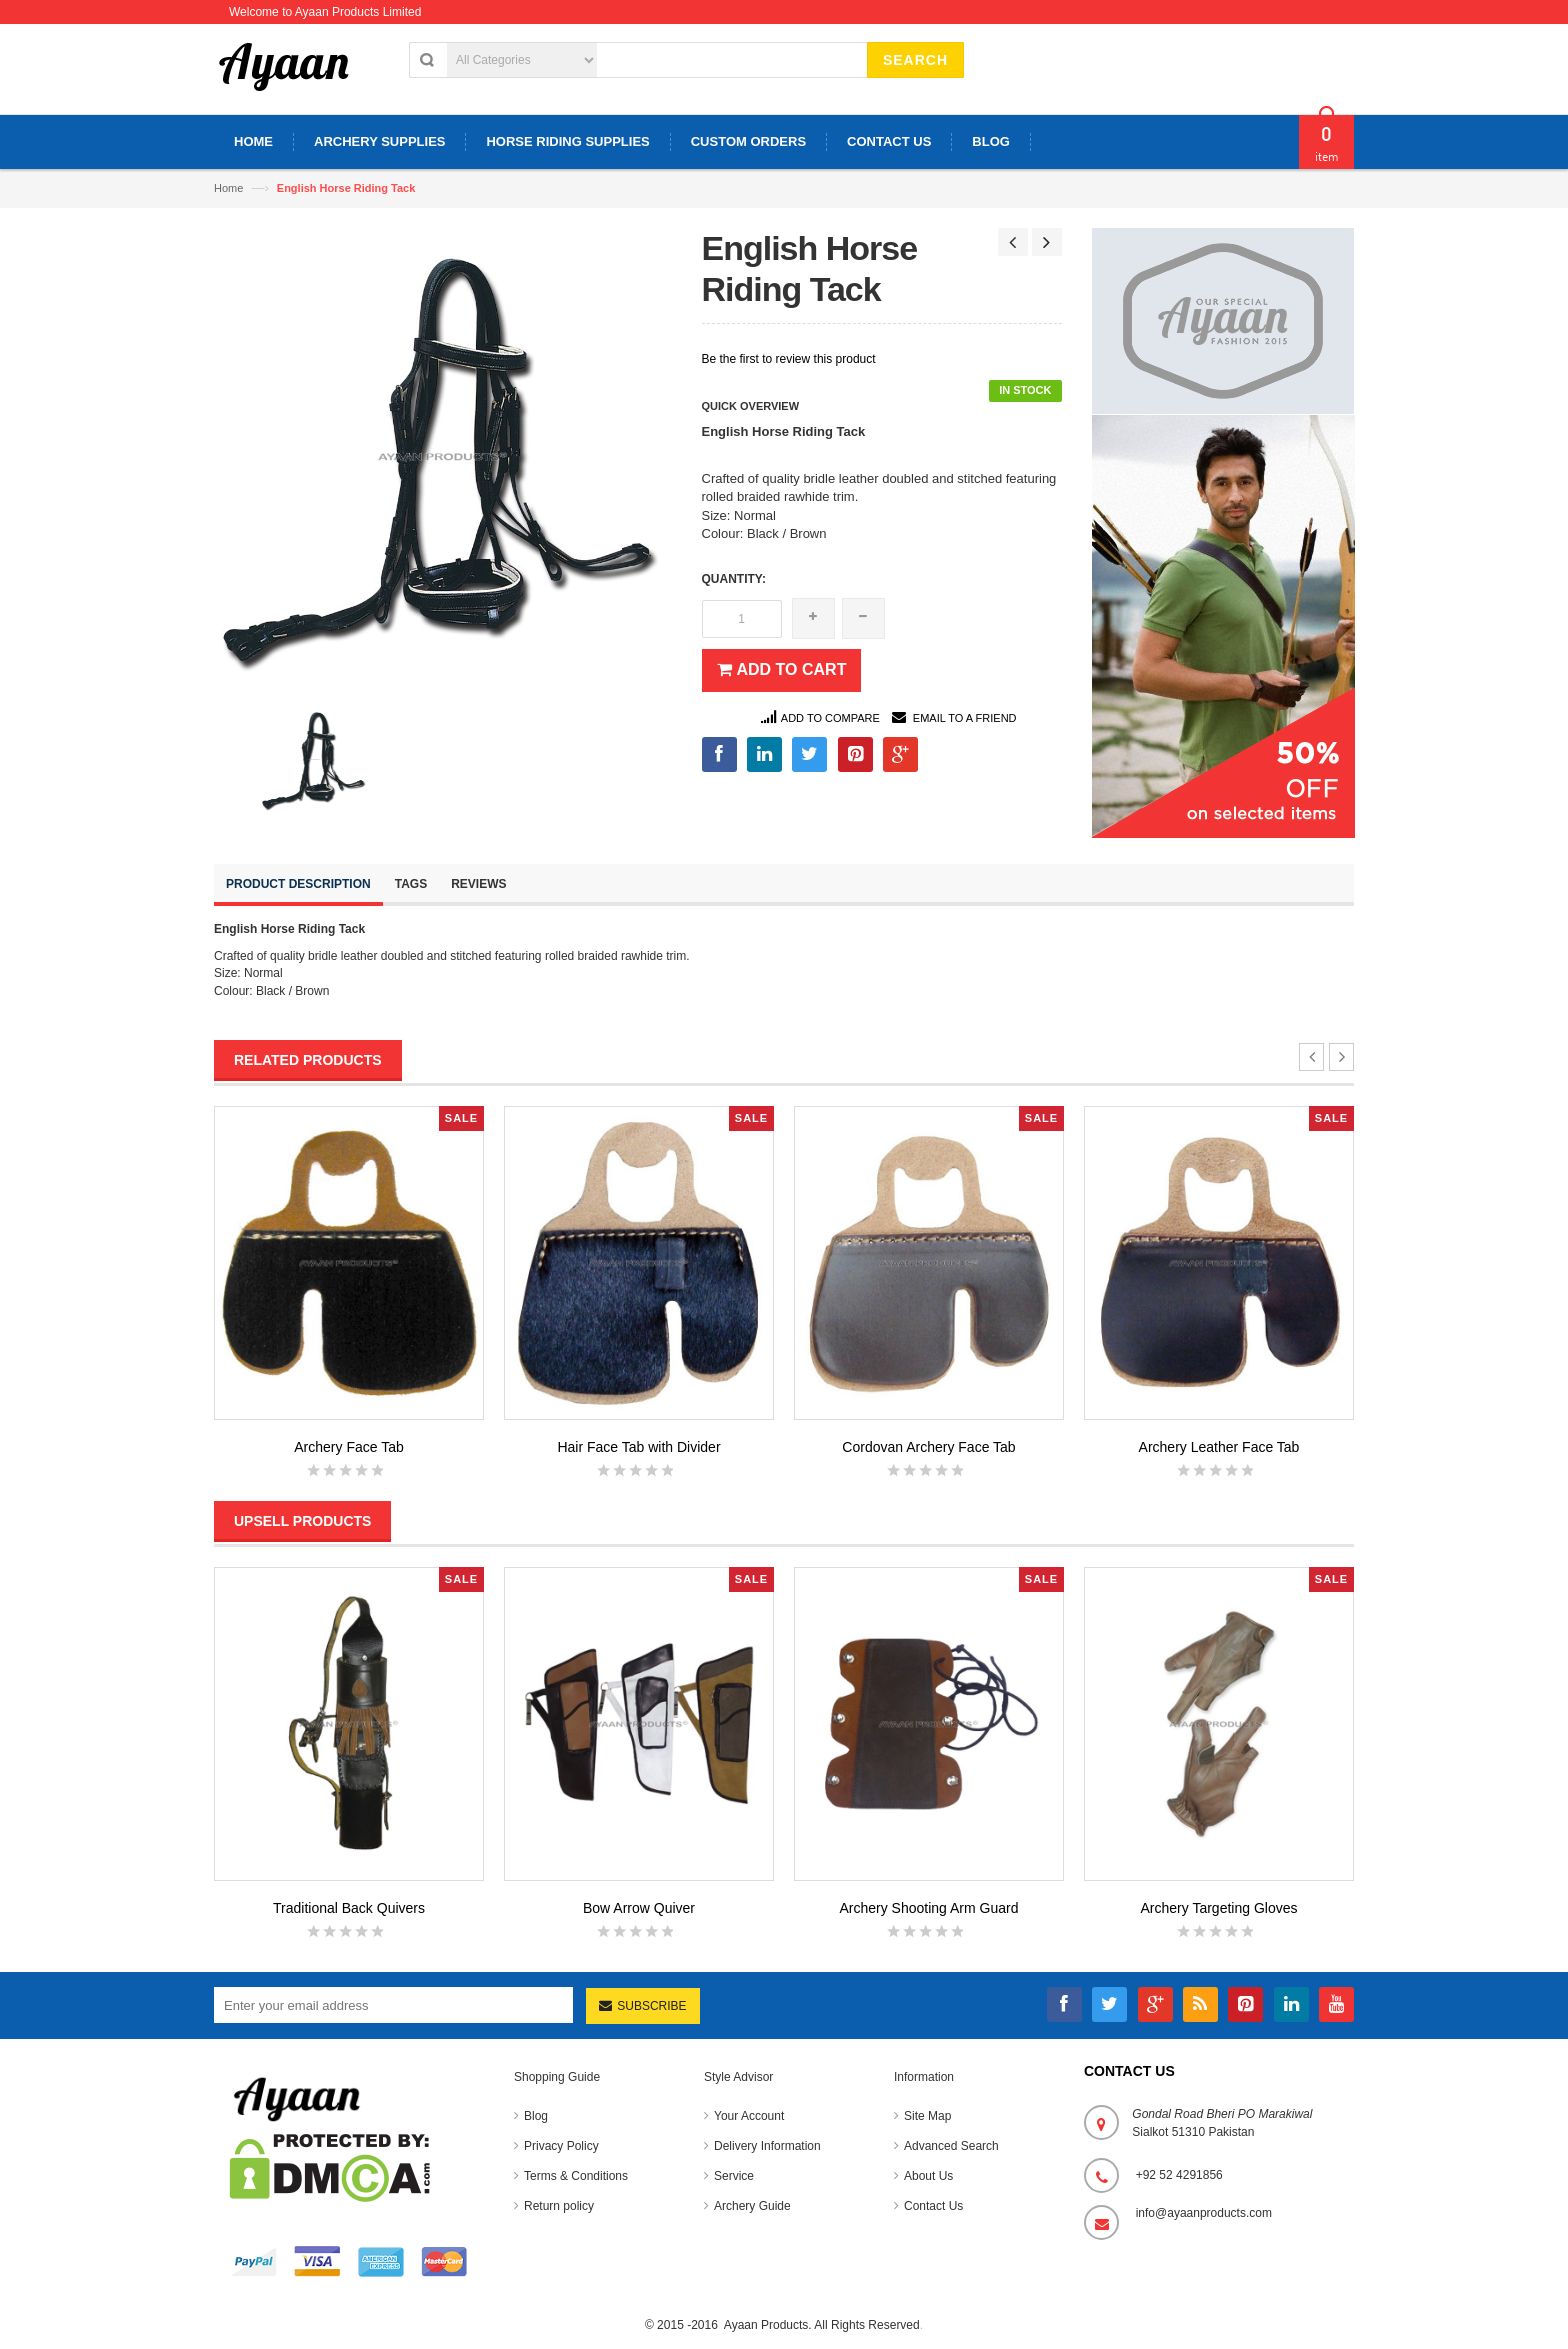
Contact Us (933, 2206)
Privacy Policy (561, 2146)
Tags (411, 884)
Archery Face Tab (348, 1447)
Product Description (298, 884)
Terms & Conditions (576, 2176)
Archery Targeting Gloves (1219, 1908)
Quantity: (734, 579)
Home (228, 188)
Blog (536, 2116)
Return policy (559, 2206)
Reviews (478, 884)
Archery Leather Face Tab (1219, 1447)
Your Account (749, 2116)
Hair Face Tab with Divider (638, 1447)
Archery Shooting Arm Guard (929, 1908)
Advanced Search (951, 2146)
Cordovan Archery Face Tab (928, 1447)
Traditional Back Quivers (349, 1908)
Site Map (927, 2116)
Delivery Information (767, 2146)
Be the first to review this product (789, 359)
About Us (928, 2176)
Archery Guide (752, 2206)
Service (734, 2176)
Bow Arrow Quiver (639, 1908)
